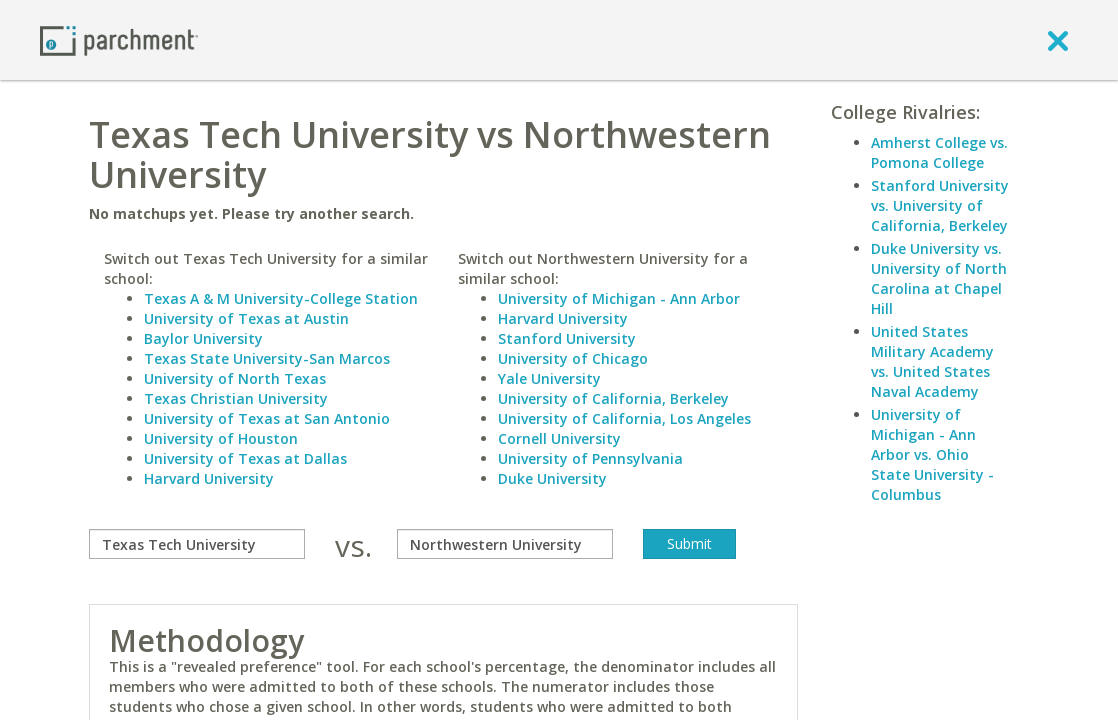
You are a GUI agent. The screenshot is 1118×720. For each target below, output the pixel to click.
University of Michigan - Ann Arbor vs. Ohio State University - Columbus (932, 454)
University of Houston (221, 438)
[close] (1058, 40)
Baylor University (203, 338)
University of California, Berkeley (613, 398)
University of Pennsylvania (590, 458)
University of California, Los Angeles (624, 418)
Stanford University (567, 338)
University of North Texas (235, 378)
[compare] (197, 544)
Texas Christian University (236, 398)
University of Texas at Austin (246, 318)
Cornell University (559, 438)
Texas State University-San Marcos (267, 358)
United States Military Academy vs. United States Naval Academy (932, 361)
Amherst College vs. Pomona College (939, 152)
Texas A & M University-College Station (281, 298)
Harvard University (209, 478)
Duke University (552, 478)
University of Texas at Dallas (245, 458)
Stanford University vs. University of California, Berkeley (940, 205)
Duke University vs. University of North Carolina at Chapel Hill (939, 278)
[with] (505, 544)
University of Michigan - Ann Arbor (619, 298)
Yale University (549, 378)
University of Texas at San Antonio (267, 418)
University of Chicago (573, 358)
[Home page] (119, 39)
